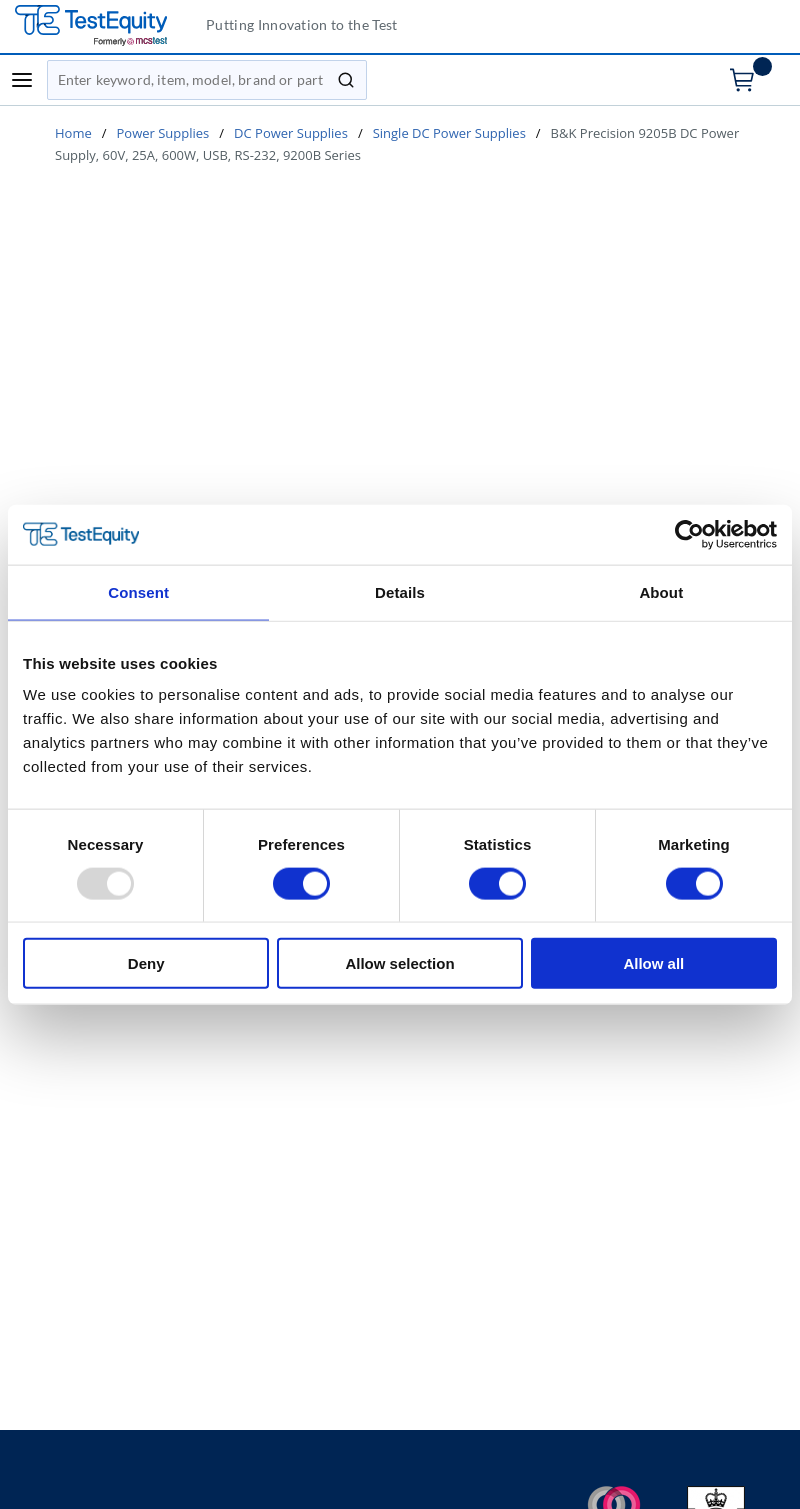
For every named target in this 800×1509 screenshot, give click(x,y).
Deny (146, 963)
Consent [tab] (138, 591)
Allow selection (399, 963)
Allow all (653, 963)
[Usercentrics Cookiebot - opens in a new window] (689, 534)
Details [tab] (400, 591)
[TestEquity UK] (103, 26)
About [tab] (661, 591)
